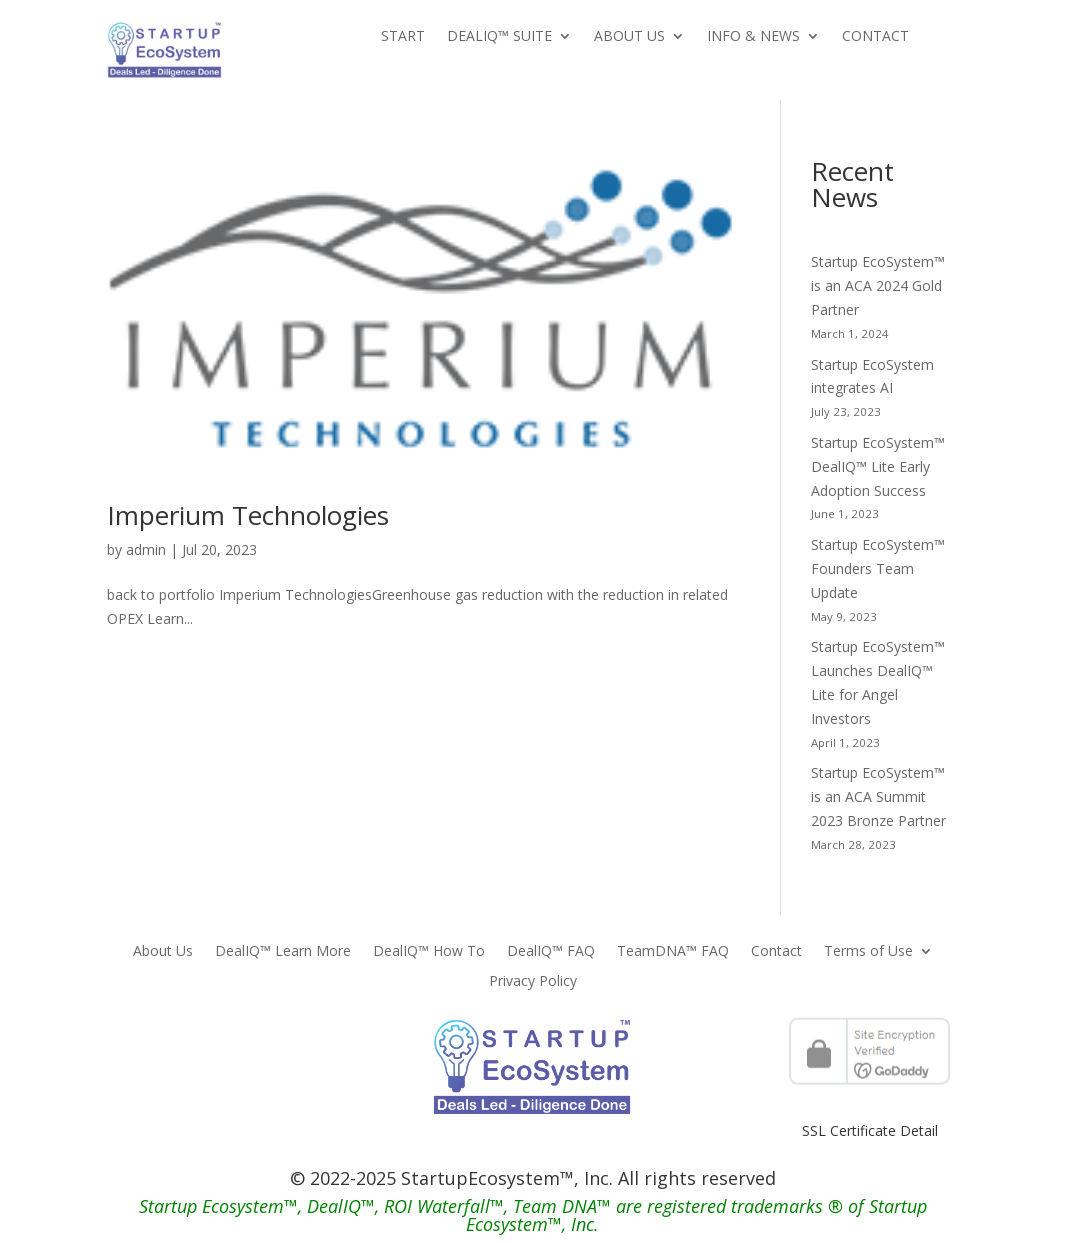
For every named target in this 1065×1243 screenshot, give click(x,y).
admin (146, 549)
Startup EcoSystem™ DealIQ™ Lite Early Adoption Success (878, 466)
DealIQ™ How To (429, 952)
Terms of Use (868, 952)
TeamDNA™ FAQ (673, 952)
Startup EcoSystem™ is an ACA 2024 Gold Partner (878, 285)
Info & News (753, 37)
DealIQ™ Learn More (283, 952)
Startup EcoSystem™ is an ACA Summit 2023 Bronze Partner (878, 796)
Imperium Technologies (248, 515)
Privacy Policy (533, 982)
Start (403, 37)
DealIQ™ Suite (499, 37)
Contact (875, 37)
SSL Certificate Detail (870, 1130)
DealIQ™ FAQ (551, 952)
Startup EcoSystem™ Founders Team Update (878, 568)
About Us (629, 37)
